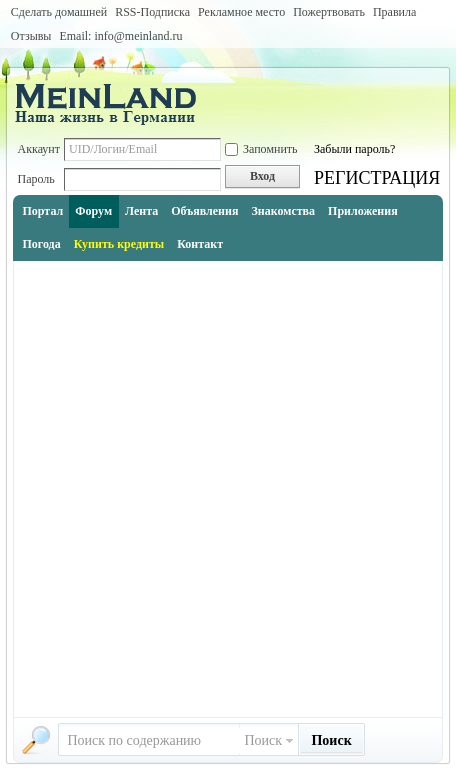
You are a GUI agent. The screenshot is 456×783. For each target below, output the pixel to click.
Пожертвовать (329, 12)
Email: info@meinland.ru (120, 36)
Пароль (35, 179)
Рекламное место (241, 12)
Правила (394, 12)
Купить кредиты (119, 244)
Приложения (363, 211)
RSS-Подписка (152, 12)
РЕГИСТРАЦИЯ (377, 178)
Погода (41, 244)
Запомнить (261, 149)
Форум (93, 211)
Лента (141, 211)
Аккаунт (38, 149)
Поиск (263, 740)
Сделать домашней (59, 12)
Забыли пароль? (354, 149)
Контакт (200, 244)
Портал (42, 211)
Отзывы (31, 36)
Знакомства (283, 211)
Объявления (204, 211)
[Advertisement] (228, 489)
